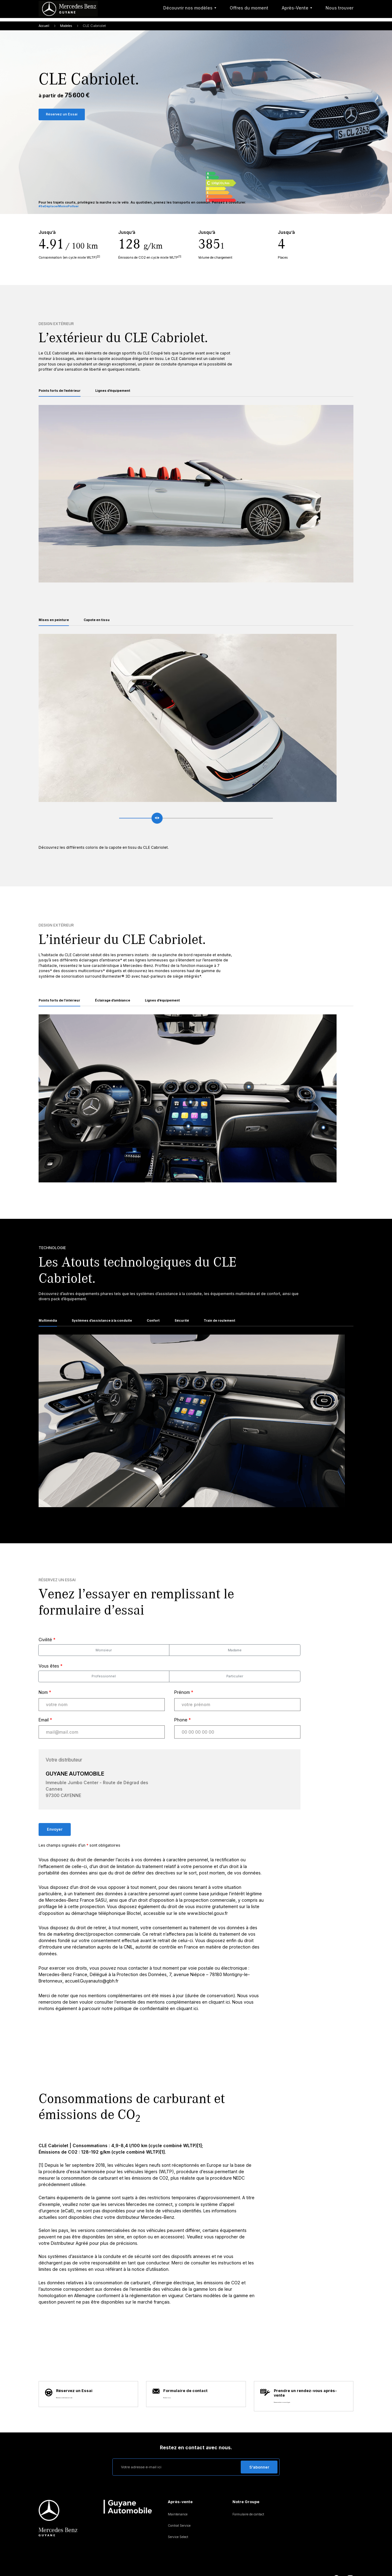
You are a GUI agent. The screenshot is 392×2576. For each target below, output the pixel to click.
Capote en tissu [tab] (104, 626)
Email (45, 1732)
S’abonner (259, 2452)
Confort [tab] (171, 1332)
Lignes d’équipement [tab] (125, 395)
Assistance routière (143, 2564)
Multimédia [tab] (50, 1332)
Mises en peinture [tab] (56, 626)
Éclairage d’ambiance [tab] (125, 1009)
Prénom (183, 1704)
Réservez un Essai (64, 116)
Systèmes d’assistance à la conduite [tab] (112, 1332)
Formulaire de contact (251, 2499)
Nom (45, 1704)
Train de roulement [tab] (245, 1332)
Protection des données (97, 2564)
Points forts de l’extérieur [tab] (64, 395)
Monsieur (104, 1663)
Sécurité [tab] (203, 1332)
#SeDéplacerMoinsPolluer (61, 210)
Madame (235, 1663)
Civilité (47, 1652)
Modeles (69, 26)
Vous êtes (50, 1678)
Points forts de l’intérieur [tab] (64, 1009)
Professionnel (104, 1689)
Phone (182, 1732)
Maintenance (179, 2499)
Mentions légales (53, 2564)
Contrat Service (181, 2510)
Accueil (45, 26)
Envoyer (54, 1842)
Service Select (180, 2522)
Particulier (234, 1689)
